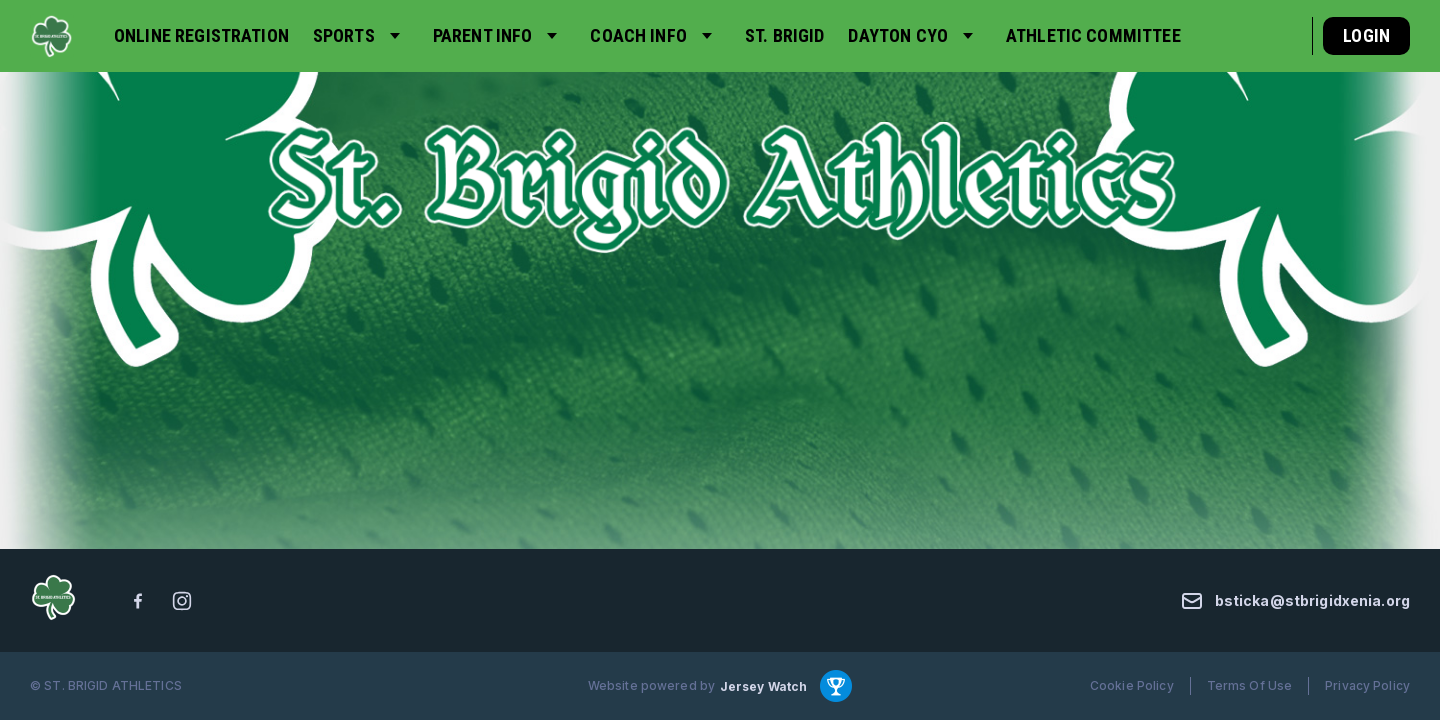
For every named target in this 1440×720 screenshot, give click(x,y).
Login (1366, 35)
